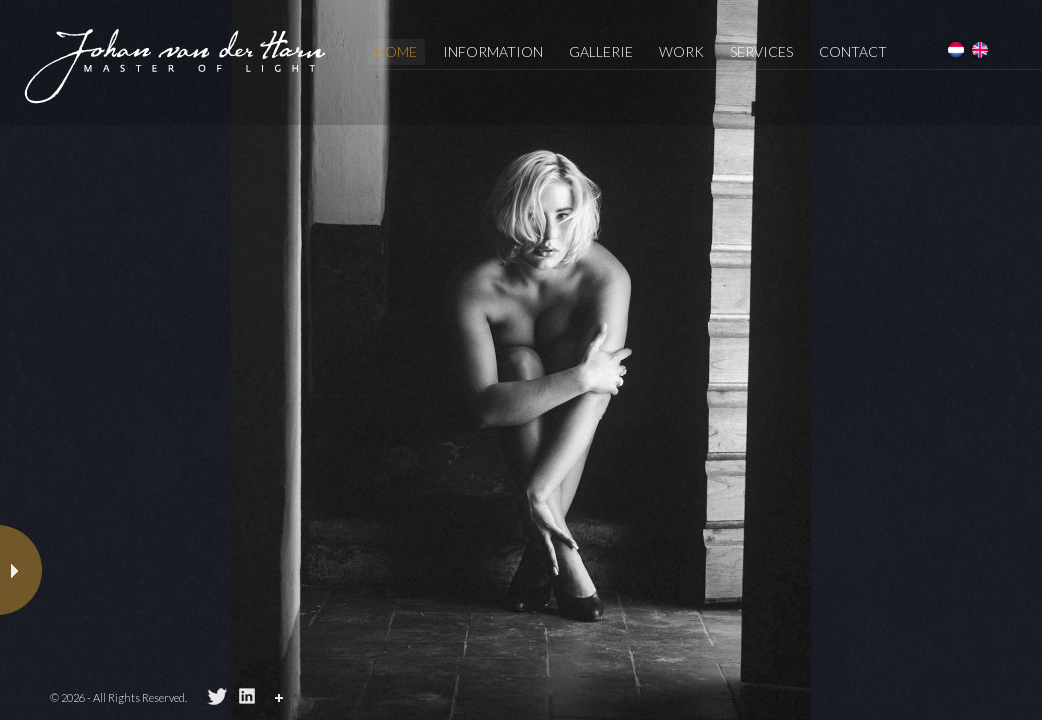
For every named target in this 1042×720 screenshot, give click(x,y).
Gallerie (601, 51)
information (493, 51)
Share (282, 701)
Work (681, 51)
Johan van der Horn (175, 65)
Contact (853, 51)
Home (396, 51)
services (761, 51)
